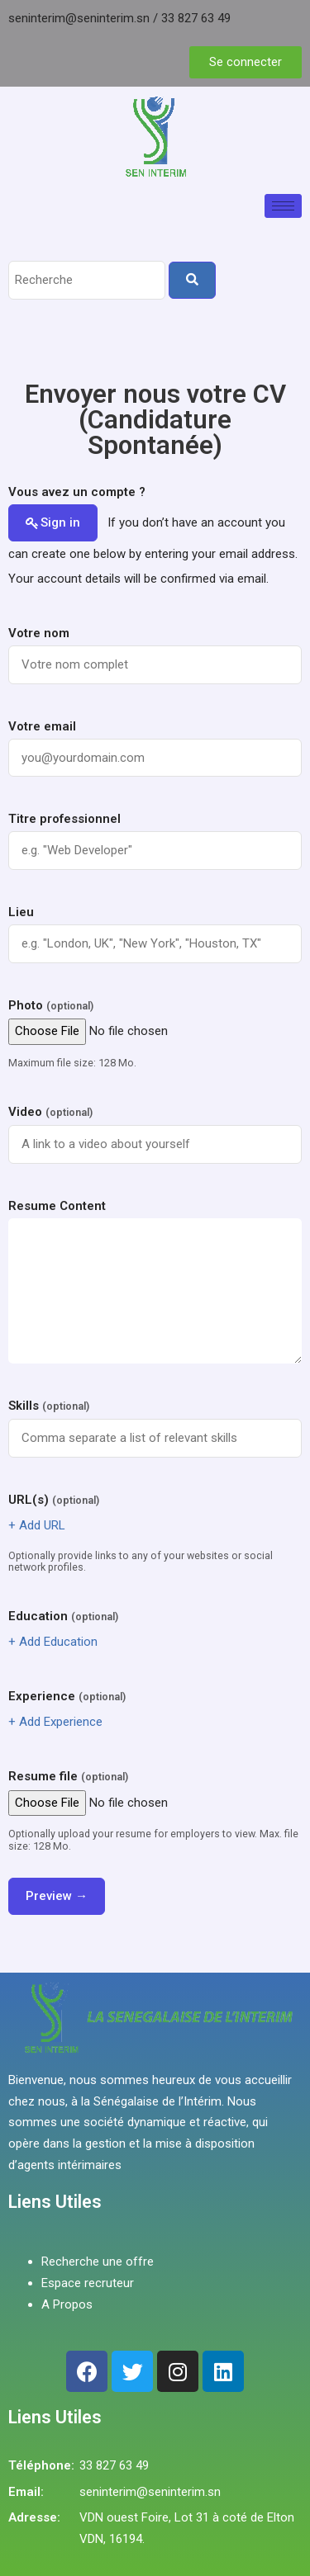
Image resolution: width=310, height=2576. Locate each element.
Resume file (68, 1776)
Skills (48, 1405)
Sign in (60, 522)
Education (63, 1616)
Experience (67, 1696)
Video (50, 1111)
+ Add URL (36, 1525)
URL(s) (53, 1499)
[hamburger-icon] (283, 206)
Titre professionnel (64, 818)
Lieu (21, 912)
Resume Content (57, 1205)
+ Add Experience (55, 1721)
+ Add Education (53, 1641)
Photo (50, 1005)
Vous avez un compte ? (76, 491)
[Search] (192, 280)
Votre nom (38, 633)
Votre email (42, 726)
